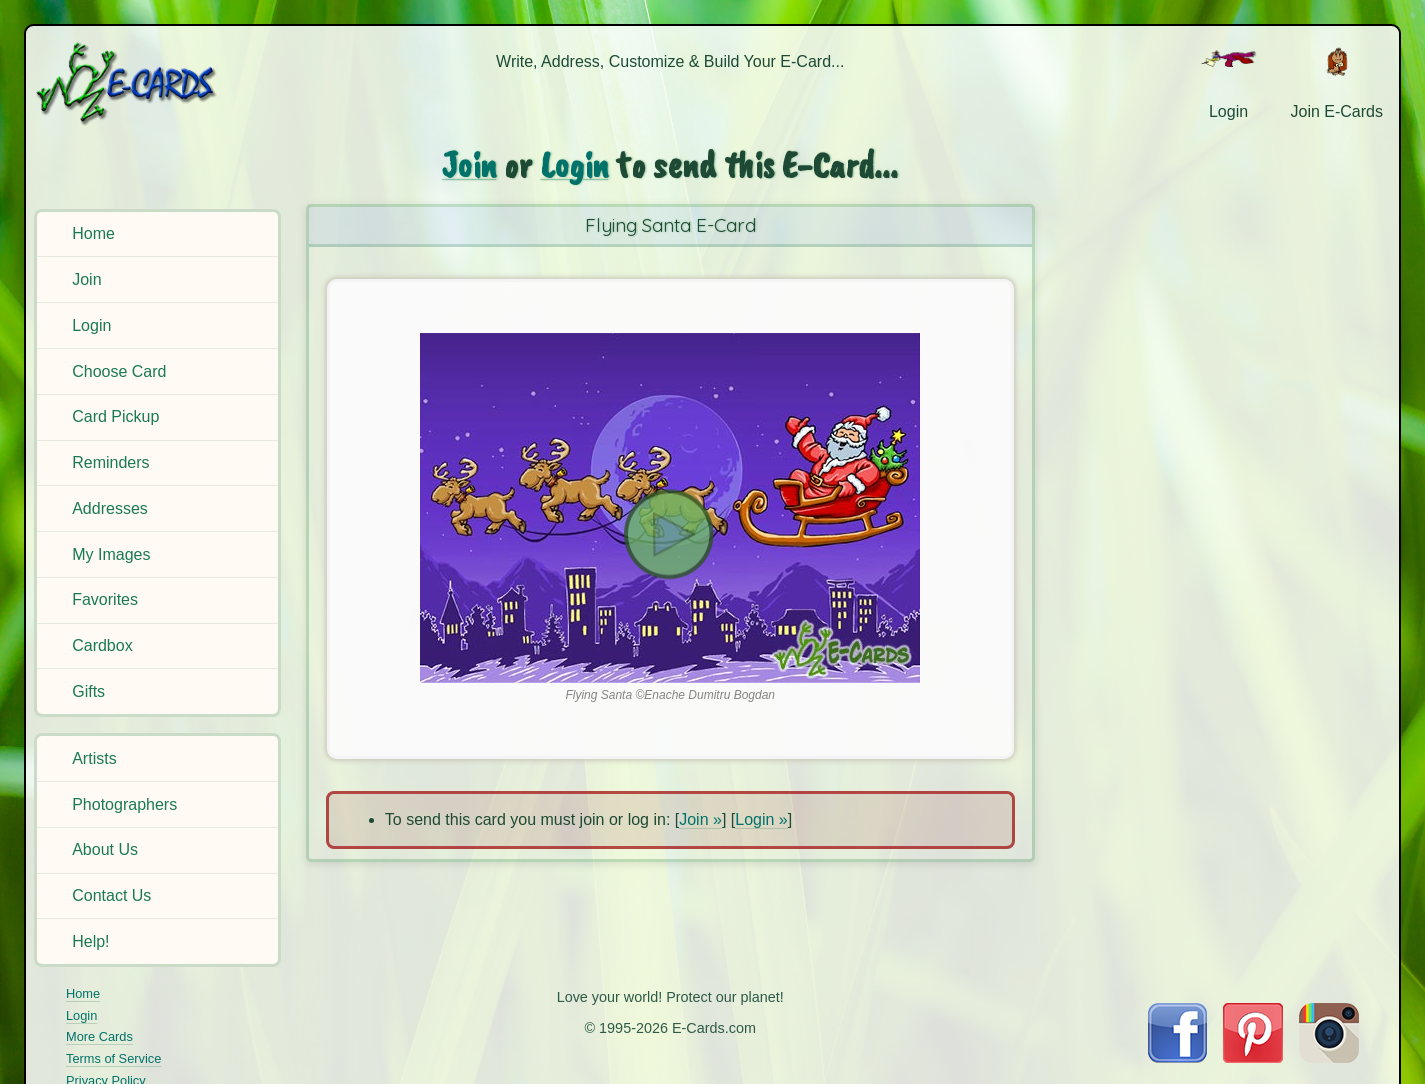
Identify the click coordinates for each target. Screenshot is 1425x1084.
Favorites (105, 599)
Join (86, 279)
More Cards (99, 1036)
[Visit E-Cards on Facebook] (1177, 1057)
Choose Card (119, 371)
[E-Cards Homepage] (159, 83)
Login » (761, 819)
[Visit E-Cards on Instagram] (1329, 1057)
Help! (90, 941)
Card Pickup (115, 416)
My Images (111, 554)
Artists (94, 758)
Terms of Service (113, 1058)
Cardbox (102, 645)
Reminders (110, 462)
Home (93, 233)
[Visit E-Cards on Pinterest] (1253, 1057)
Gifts (88, 691)
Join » (700, 819)
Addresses (110, 508)
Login (91, 325)
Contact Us (111, 895)
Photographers (124, 804)
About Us (105, 849)
